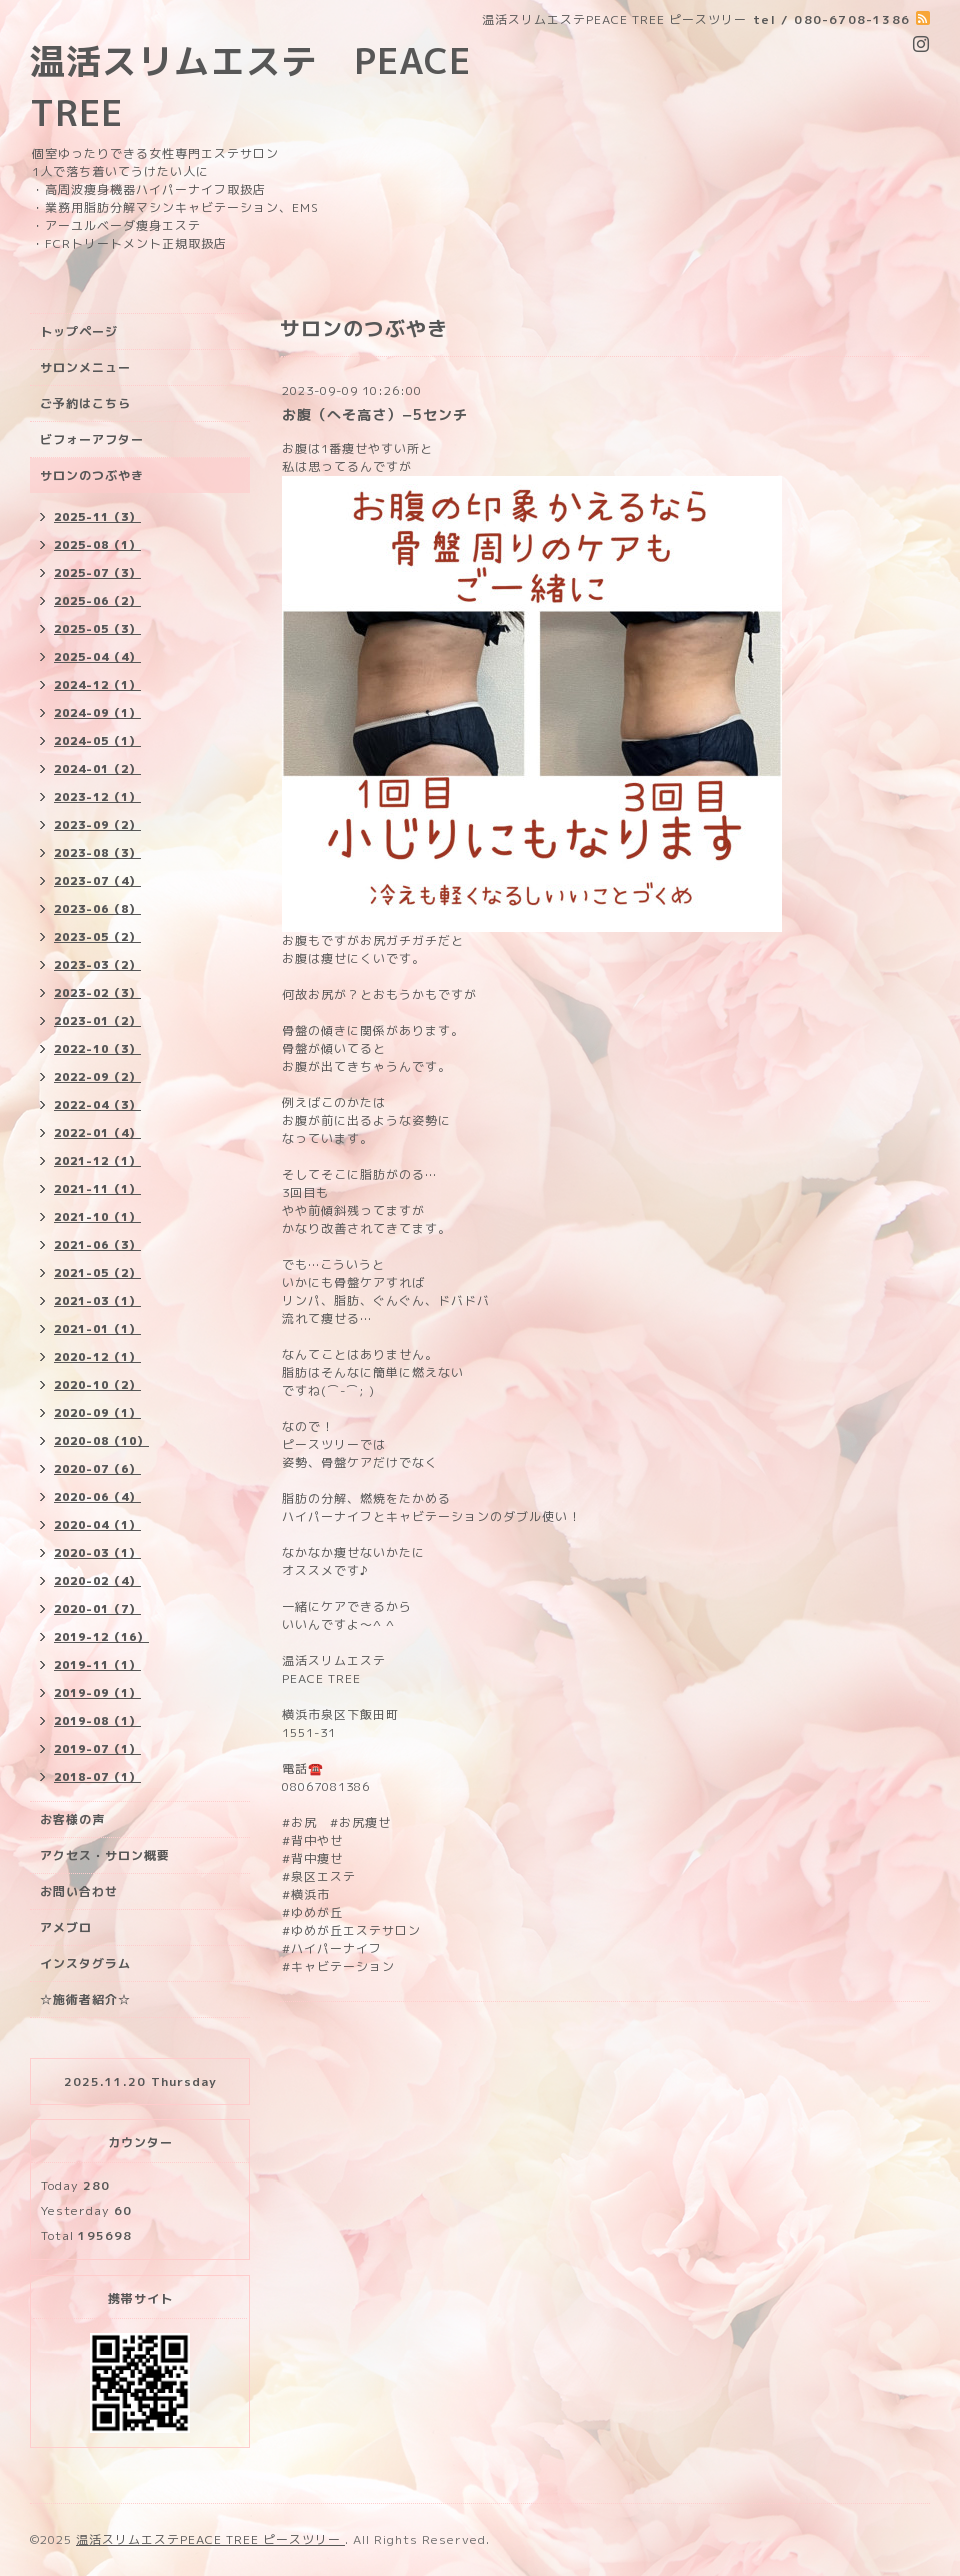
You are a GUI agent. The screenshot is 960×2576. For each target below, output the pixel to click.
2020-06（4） (97, 1497)
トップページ (79, 331)
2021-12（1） (97, 1161)
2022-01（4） (97, 1133)
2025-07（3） (97, 573)
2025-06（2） (97, 601)
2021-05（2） (97, 1273)
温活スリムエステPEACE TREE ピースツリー (210, 2539)
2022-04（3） (97, 1105)
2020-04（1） (97, 1525)
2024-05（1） (97, 741)
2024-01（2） (97, 769)
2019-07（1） (97, 1749)
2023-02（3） (97, 993)
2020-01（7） (97, 1609)
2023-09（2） (97, 825)
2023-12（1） (97, 797)
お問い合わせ (79, 1891)
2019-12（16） (101, 1637)
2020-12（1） (97, 1357)
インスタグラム (85, 1963)
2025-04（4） (97, 657)
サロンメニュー (85, 367)
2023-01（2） (97, 1021)
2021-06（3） (97, 1245)
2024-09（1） (97, 713)
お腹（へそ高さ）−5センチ (375, 414)
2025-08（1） (97, 545)
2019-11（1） (97, 1665)
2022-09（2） (97, 1077)
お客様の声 (72, 1819)
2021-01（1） (97, 1329)
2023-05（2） (97, 937)
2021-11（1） (97, 1189)
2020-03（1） (97, 1553)
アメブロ (66, 1927)
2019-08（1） (97, 1721)
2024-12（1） (97, 685)
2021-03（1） (97, 1301)
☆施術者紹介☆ (85, 1999)
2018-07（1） (97, 1777)
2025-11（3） (97, 517)
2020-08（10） (101, 1441)
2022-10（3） (97, 1049)
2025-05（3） (97, 629)
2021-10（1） (97, 1217)
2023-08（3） (97, 853)
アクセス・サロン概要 (105, 1855)
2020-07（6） (97, 1469)
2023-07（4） (97, 881)
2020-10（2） (97, 1385)
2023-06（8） (97, 909)
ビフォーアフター (92, 439)
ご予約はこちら (85, 403)
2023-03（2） (97, 965)
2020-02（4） (97, 1581)
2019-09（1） (97, 1693)
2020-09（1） (97, 1413)
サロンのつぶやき (92, 475)
